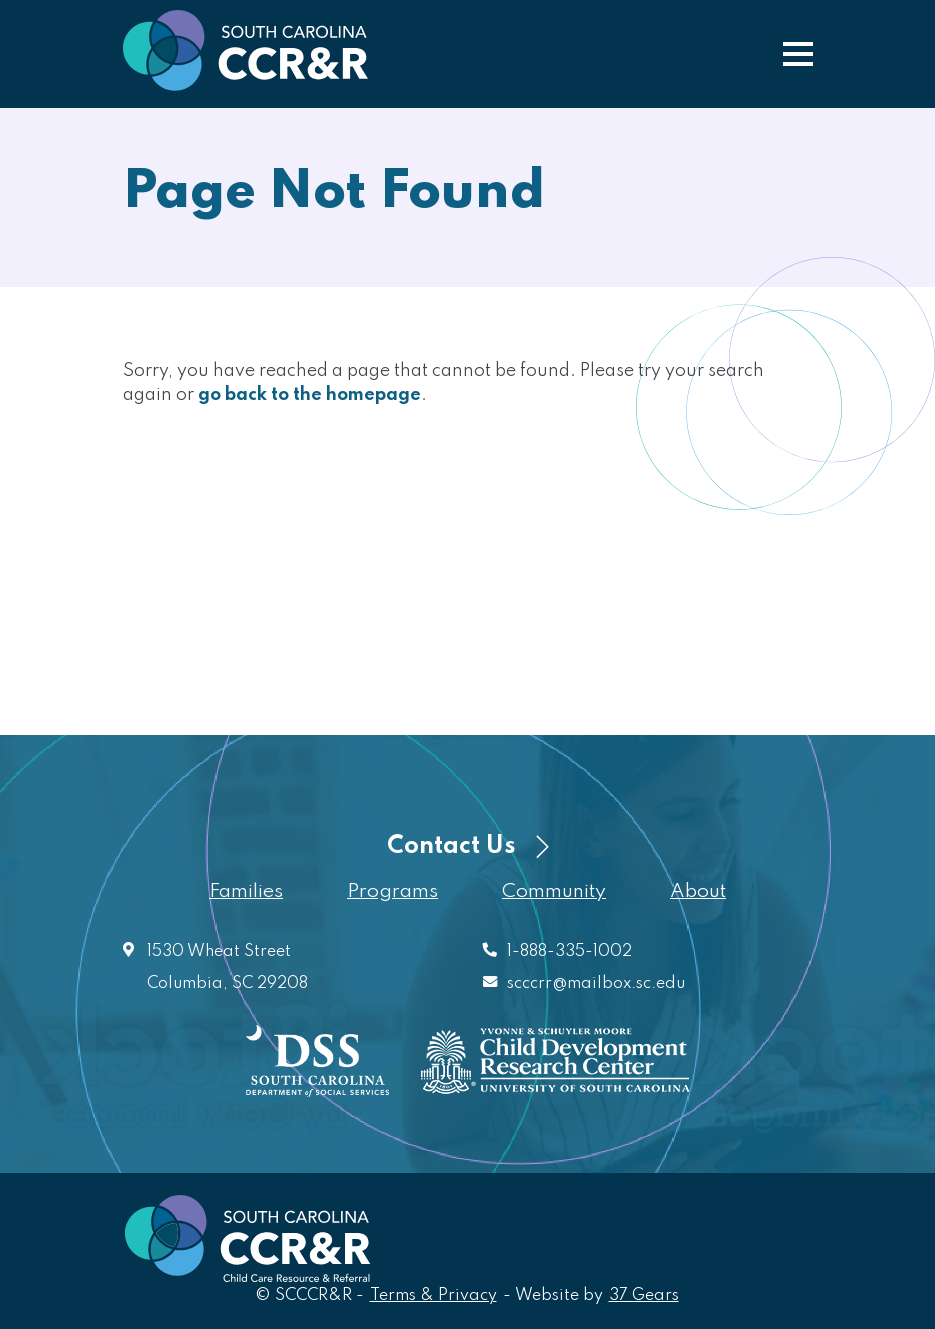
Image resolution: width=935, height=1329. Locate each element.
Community (554, 892)
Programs (392, 892)
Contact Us (468, 846)
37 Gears (645, 1294)
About (698, 892)
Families (246, 892)
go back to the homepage (309, 395)
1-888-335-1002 (569, 952)
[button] (798, 54)
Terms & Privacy (433, 1296)
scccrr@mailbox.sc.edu (596, 984)
